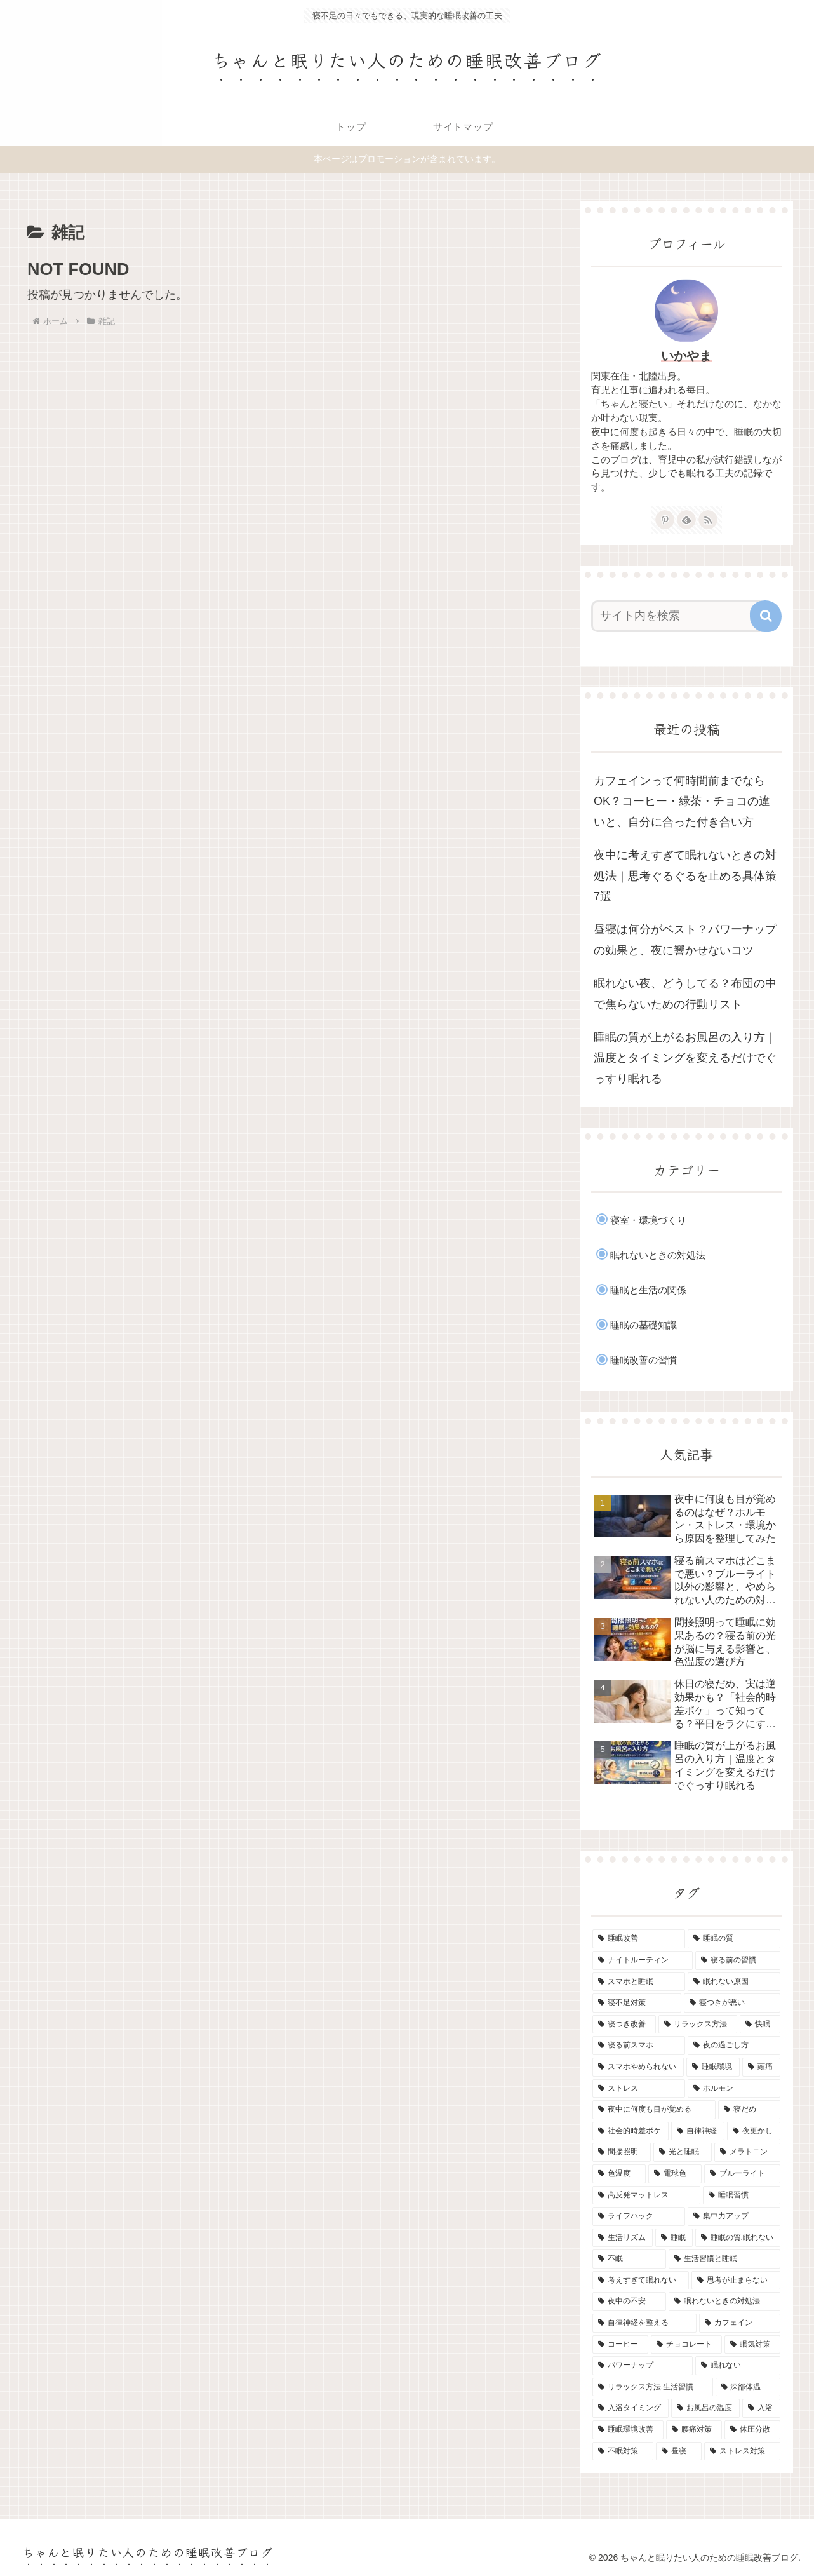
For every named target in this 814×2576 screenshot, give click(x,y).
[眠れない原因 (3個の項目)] (734, 1982)
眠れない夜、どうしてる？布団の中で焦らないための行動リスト (685, 993)
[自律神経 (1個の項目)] (697, 2131)
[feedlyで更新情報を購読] (686, 519)
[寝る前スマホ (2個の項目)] (638, 2045)
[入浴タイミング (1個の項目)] (630, 2408)
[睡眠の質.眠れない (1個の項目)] (737, 2238)
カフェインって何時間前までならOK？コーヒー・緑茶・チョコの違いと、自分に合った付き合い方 (682, 801)
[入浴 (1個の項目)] (761, 2408)
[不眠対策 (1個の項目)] (622, 2451)
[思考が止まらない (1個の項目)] (735, 2280)
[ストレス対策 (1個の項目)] (742, 2451)
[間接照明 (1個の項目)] (621, 2152)
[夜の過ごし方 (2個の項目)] (734, 2045)
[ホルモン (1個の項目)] (734, 2088)
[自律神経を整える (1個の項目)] (644, 2323)
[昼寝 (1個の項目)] (679, 2451)
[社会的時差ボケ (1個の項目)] (630, 2131)
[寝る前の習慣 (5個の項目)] (737, 1960)
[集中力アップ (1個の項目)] (734, 2216)
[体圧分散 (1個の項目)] (752, 2429)
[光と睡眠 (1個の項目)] (682, 2152)
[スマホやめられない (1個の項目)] (638, 2067)
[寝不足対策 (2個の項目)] (636, 2003)
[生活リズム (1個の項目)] (622, 2238)
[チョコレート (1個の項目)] (686, 2344)
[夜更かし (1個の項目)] (753, 2131)
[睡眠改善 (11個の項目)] (638, 1938)
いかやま (686, 356)
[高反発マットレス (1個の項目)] (646, 2195)
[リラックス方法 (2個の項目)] (697, 2024)
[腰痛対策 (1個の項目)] (694, 2429)
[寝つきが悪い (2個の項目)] (732, 2003)
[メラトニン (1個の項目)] (747, 2152)
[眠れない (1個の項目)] (737, 2365)
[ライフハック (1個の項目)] (638, 2216)
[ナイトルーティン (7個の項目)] (642, 1960)
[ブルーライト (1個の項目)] (742, 2173)
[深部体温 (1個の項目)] (748, 2387)
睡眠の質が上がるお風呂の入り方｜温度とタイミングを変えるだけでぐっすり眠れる (685, 1058)
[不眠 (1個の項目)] (629, 2259)
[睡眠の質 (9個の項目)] (734, 1938)
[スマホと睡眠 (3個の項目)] (638, 1982)
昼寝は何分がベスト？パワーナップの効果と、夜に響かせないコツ (685, 939)
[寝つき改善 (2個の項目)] (624, 2024)
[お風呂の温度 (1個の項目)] (705, 2408)
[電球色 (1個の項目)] (675, 2173)
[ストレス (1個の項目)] (638, 2088)
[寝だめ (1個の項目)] (749, 2109)
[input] (678, 616)
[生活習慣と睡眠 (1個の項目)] (724, 2259)
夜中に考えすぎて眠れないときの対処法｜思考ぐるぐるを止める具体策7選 (685, 876)
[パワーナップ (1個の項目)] (642, 2365)
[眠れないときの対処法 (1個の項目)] (724, 2301)
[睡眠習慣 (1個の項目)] (741, 2195)
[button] (766, 616)
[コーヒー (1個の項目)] (620, 2344)
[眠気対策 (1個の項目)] (752, 2344)
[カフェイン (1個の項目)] (739, 2323)
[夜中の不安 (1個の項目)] (629, 2301)
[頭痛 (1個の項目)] (761, 2067)
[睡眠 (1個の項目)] (674, 2238)
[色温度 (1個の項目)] (619, 2173)
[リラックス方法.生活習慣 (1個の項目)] (652, 2387)
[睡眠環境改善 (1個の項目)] (628, 2429)
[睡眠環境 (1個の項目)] (713, 2067)
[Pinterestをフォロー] (665, 519)
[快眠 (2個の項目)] (760, 2024)
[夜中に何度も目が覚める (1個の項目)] (654, 2109)
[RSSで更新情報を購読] (708, 519)
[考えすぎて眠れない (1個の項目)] (640, 2280)
